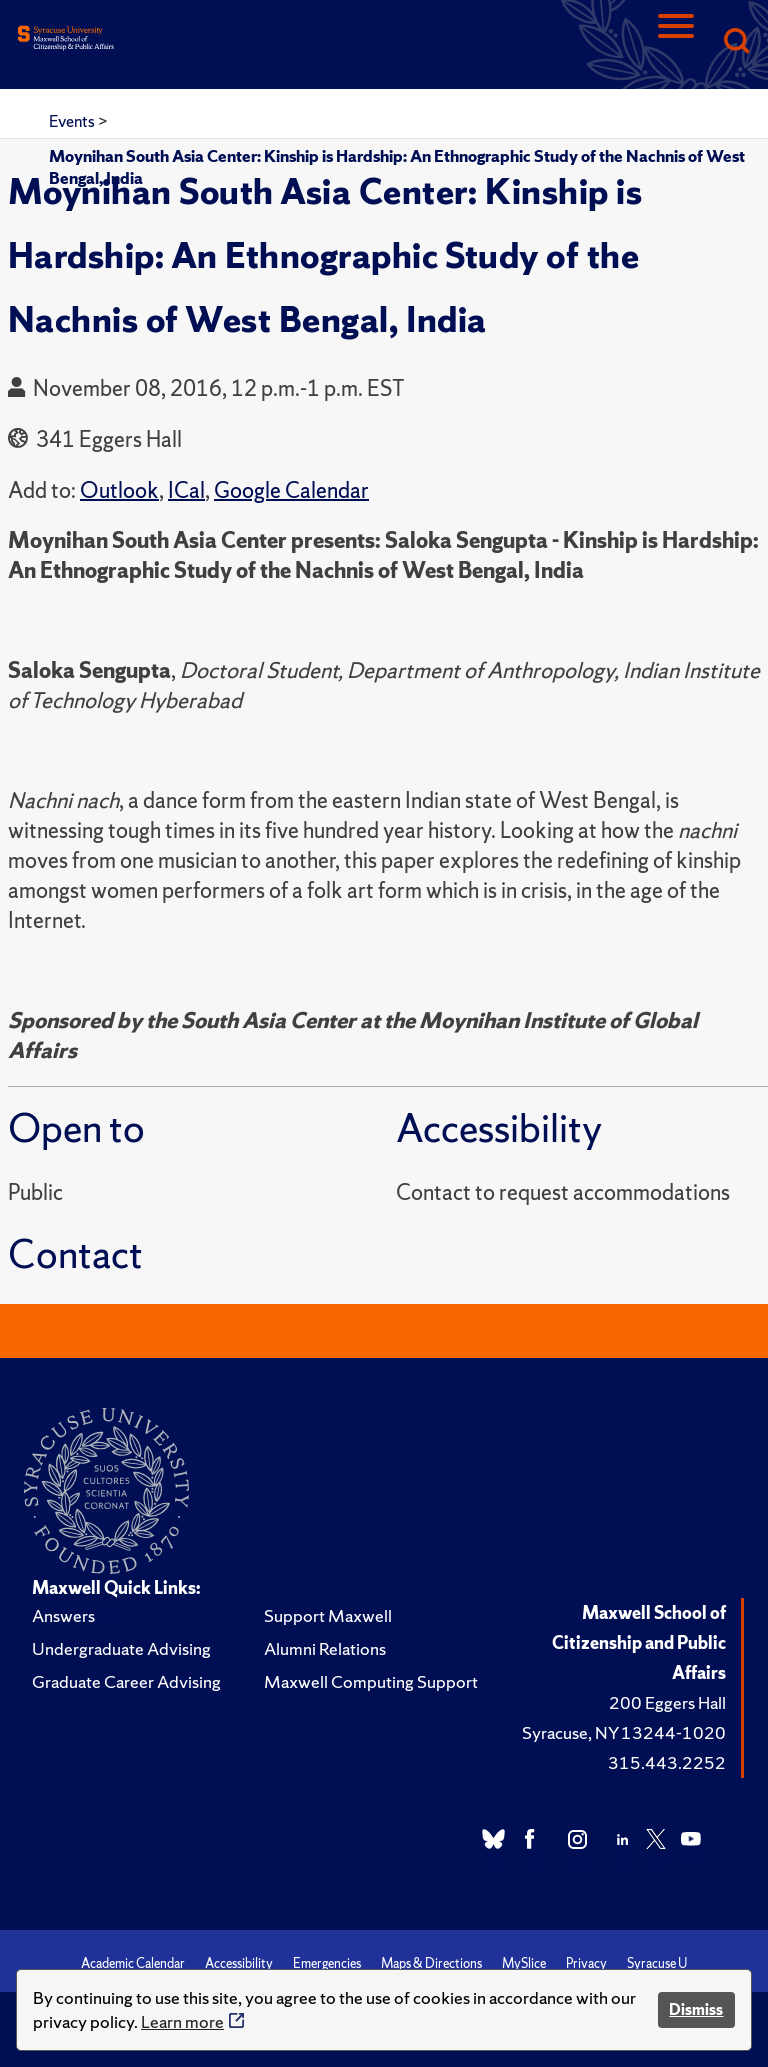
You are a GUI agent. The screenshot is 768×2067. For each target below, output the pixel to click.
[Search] (736, 42)
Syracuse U (657, 1963)
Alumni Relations (325, 1648)
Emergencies (327, 1963)
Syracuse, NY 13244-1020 (624, 1732)
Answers (63, 1615)
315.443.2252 (667, 1762)
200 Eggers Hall (667, 1702)
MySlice (524, 1963)
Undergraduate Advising (121, 1648)
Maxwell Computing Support (371, 1681)
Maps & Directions (431, 1963)
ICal (186, 490)
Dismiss (696, 2009)
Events (73, 121)
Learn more (182, 2021)
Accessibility (239, 1963)
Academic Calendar (133, 1963)
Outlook (119, 490)
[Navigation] (676, 42)
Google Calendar (291, 490)
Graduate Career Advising (126, 1681)
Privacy (586, 1963)
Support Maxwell (328, 1615)
